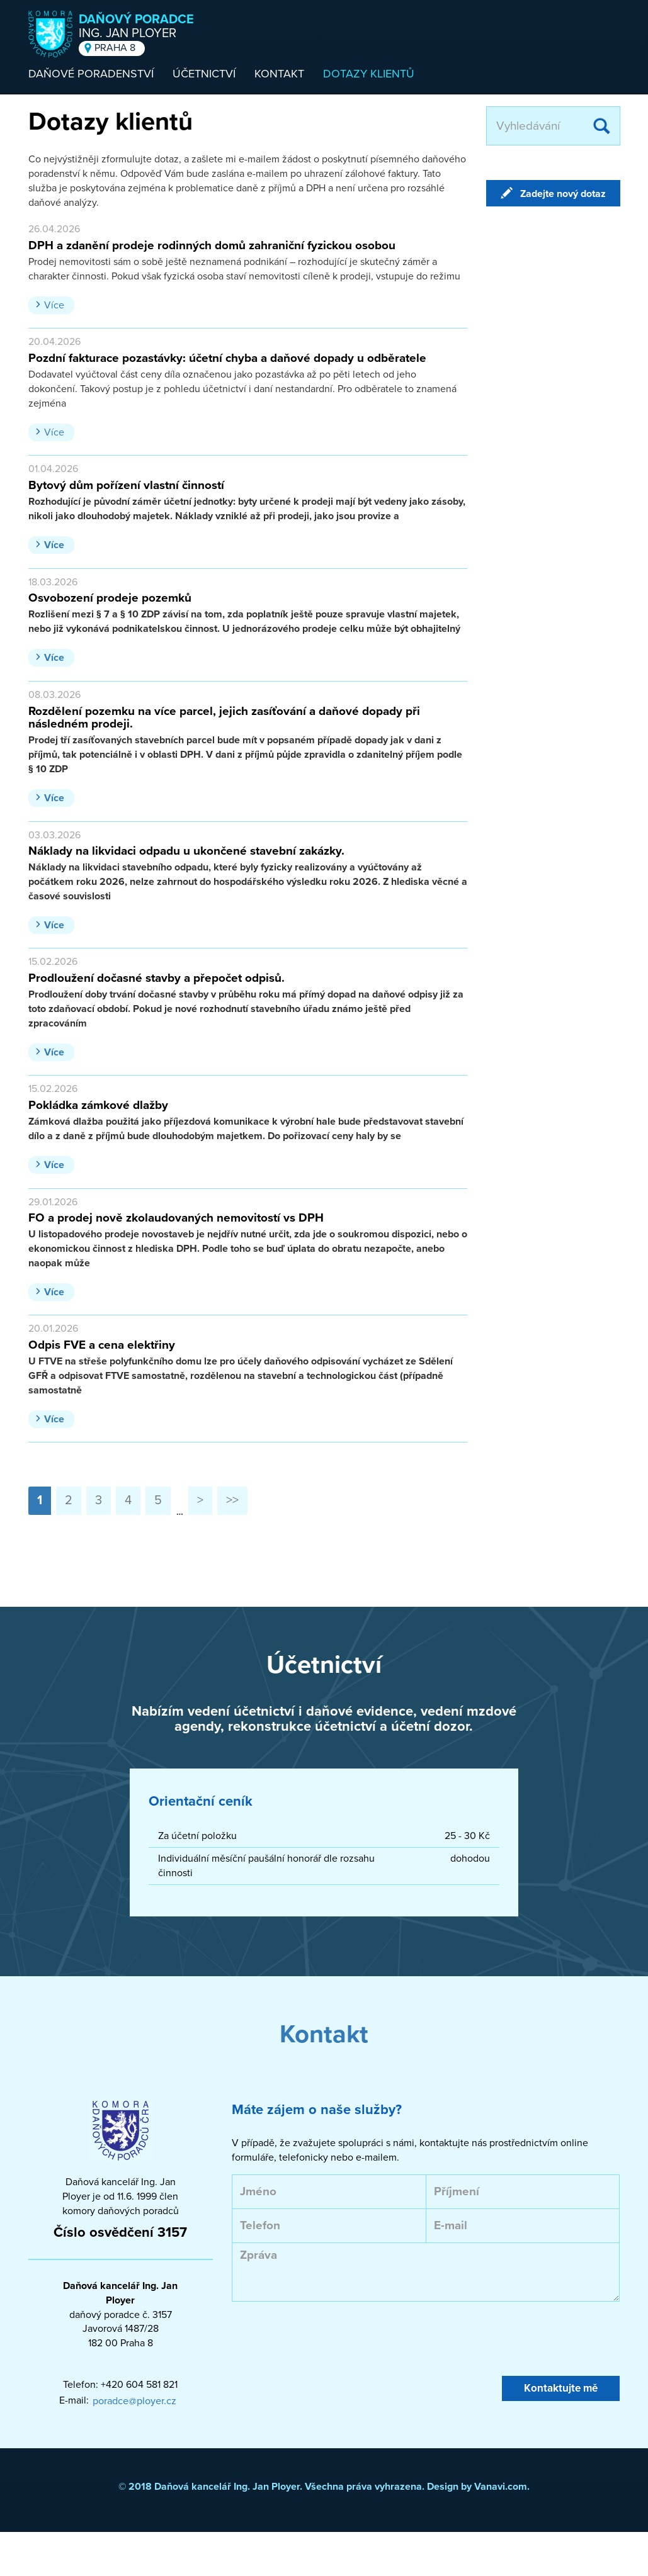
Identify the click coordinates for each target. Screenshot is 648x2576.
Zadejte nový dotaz (563, 194)
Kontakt (279, 74)
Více (54, 305)
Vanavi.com (500, 2486)
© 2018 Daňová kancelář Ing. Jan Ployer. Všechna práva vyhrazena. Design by (296, 2486)
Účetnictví (204, 74)
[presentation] (327, 2338)
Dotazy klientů (368, 74)
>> (232, 1500)
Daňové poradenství (91, 74)
